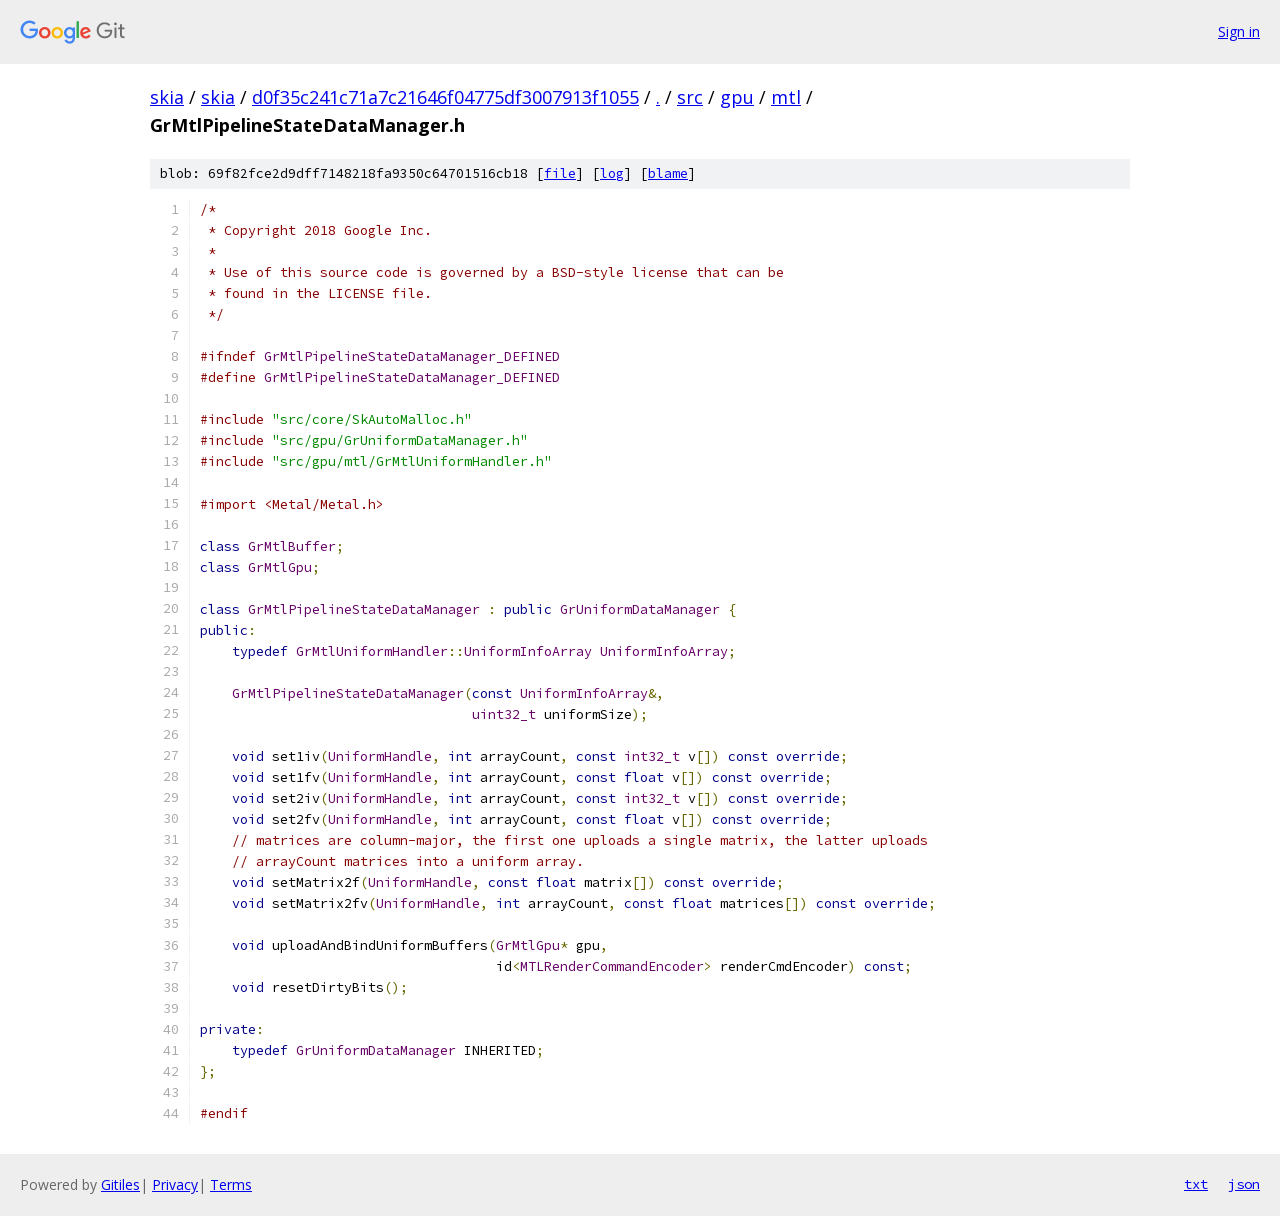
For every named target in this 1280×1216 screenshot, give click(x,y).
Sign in (1239, 31)
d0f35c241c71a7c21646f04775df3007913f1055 (445, 97)
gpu (737, 97)
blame (668, 173)
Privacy (175, 1184)
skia (167, 97)
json (1244, 1184)
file (560, 173)
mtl (786, 97)
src (690, 97)
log (612, 173)
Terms (231, 1184)
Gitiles (120, 1184)
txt (1196, 1184)
